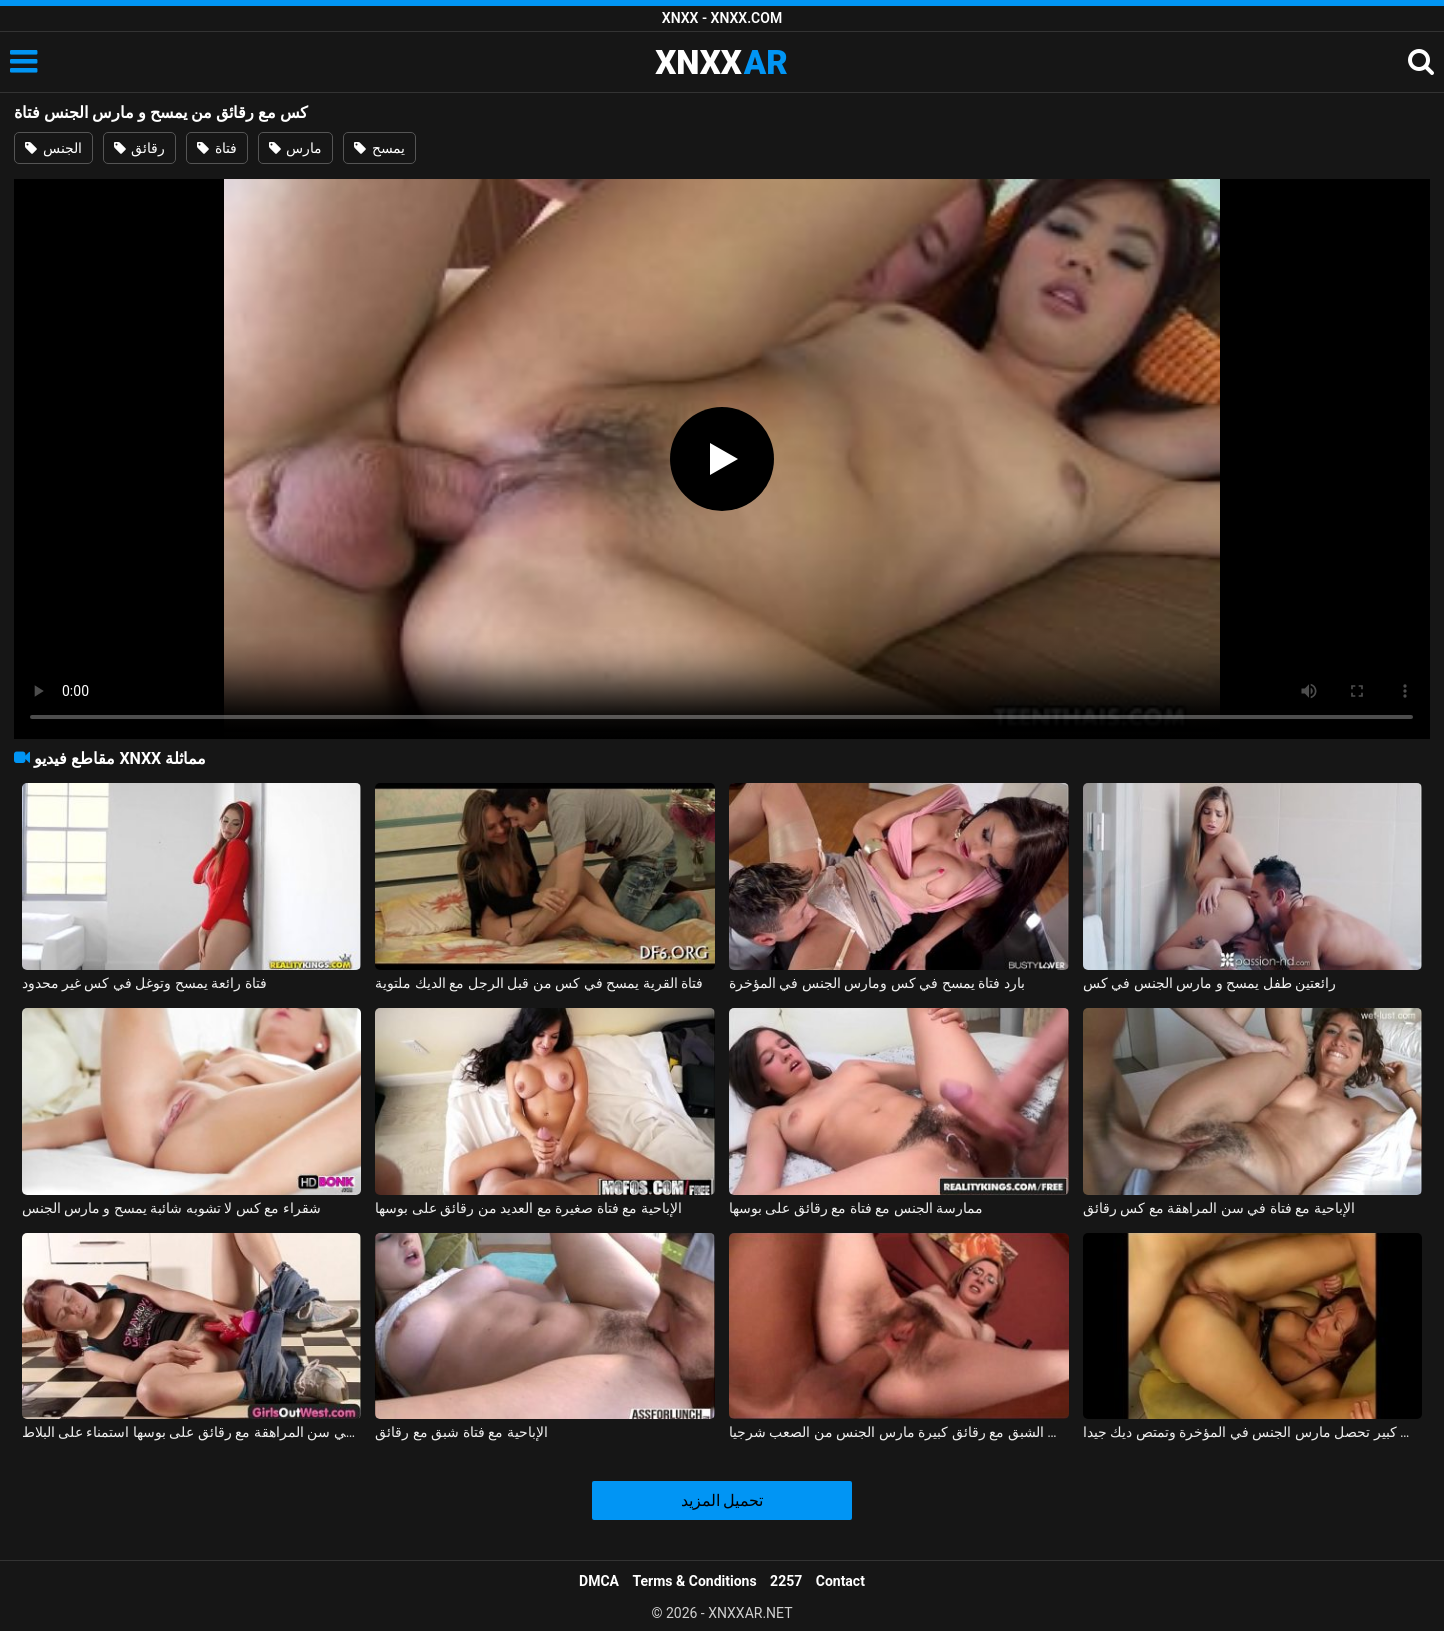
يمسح (379, 148)
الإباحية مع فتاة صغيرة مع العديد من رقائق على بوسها (528, 1208)
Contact (840, 1581)
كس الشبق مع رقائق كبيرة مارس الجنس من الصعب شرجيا (899, 1432)
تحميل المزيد (722, 1500)
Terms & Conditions (695, 1581)
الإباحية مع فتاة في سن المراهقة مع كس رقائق (1219, 1208)
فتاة (216, 148)
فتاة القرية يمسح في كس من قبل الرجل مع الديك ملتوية (539, 983)
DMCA (599, 1581)
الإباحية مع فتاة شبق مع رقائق (461, 1432)
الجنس (53, 148)
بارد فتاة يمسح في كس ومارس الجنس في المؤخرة (877, 983)
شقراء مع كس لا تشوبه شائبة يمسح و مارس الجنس (171, 1208)
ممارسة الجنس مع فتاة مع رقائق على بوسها (856, 1208)
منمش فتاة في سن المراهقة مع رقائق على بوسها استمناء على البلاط (192, 1432)
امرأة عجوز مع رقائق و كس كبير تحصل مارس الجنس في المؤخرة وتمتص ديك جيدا (1253, 1432)
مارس (295, 148)
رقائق (139, 148)
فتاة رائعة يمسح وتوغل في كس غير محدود (144, 983)
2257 (786, 1581)
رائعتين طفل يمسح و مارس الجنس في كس (1209, 983)
